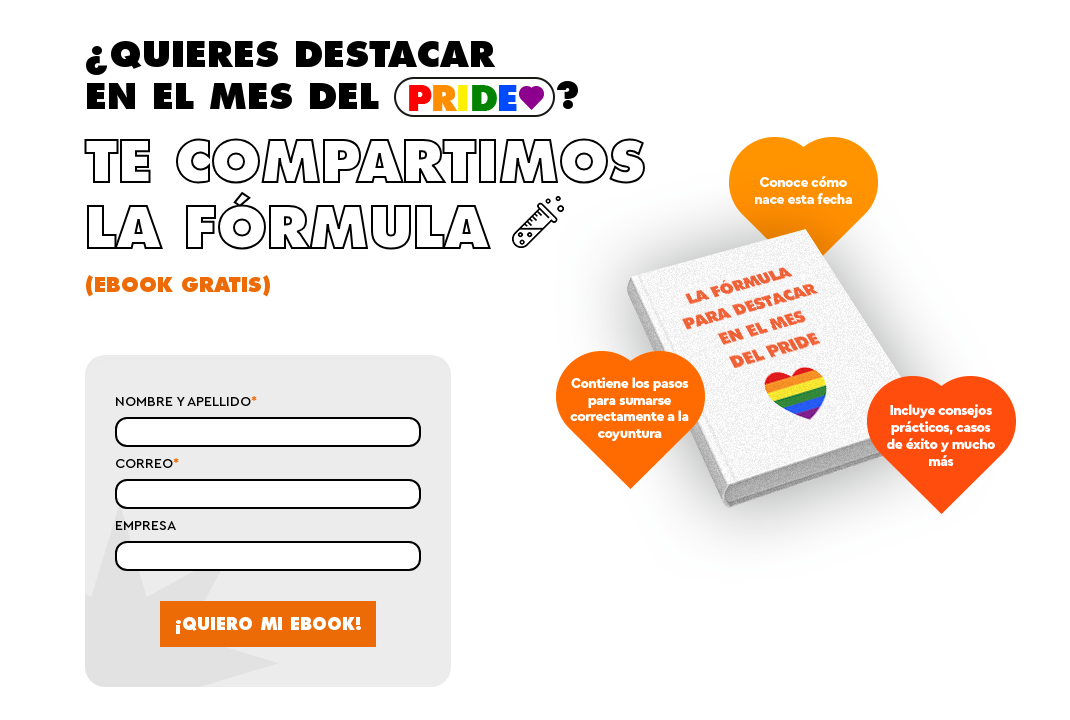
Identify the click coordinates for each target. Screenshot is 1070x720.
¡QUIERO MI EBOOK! (268, 624)
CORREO (147, 464)
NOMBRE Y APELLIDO (186, 402)
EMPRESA (145, 526)
